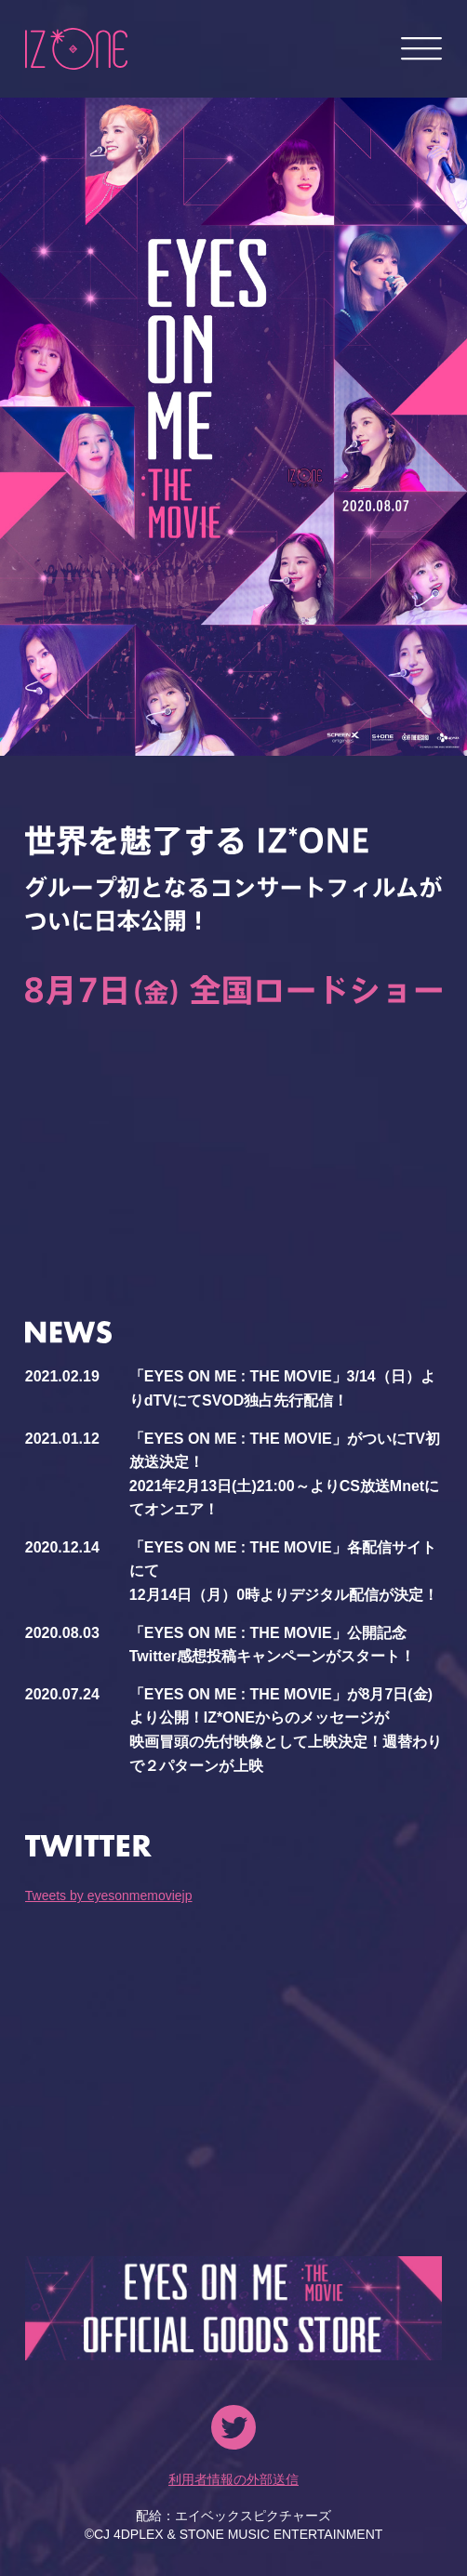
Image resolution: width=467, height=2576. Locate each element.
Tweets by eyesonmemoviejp (109, 1895)
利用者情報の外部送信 (233, 2479)
